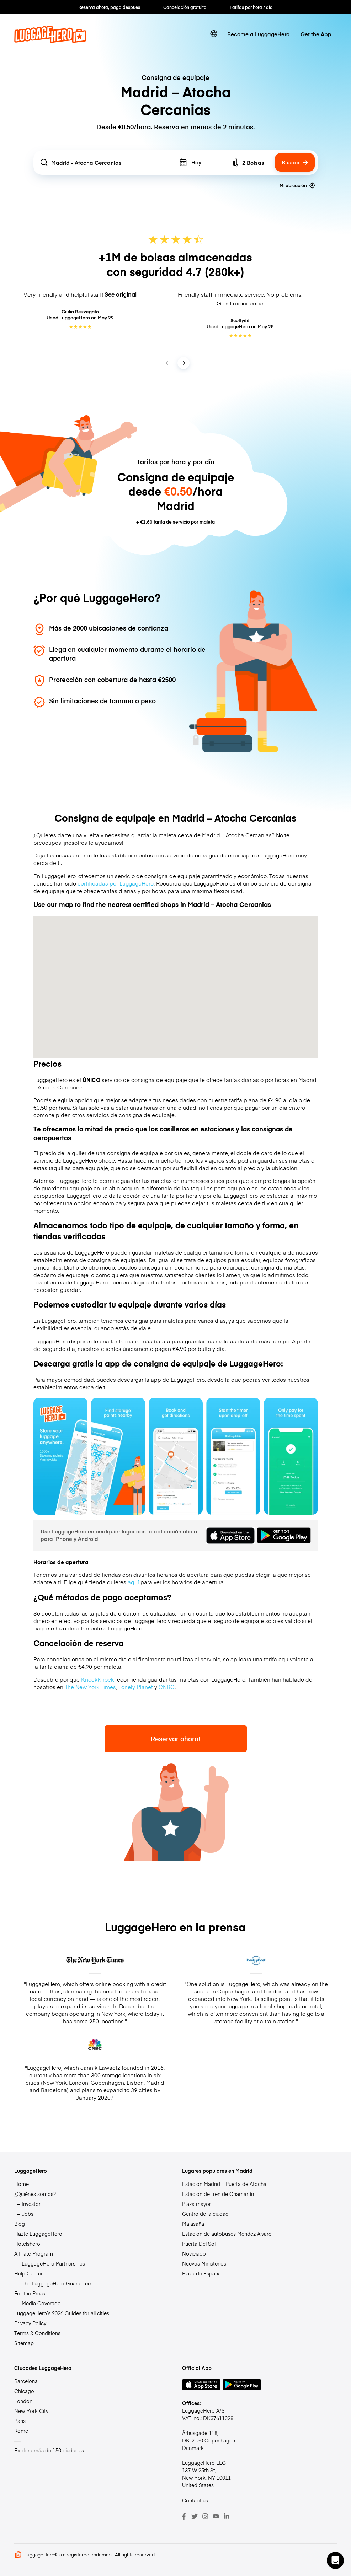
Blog (19, 2223)
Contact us (195, 2500)
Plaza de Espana (201, 2273)
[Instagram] (205, 2516)
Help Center (28, 2273)
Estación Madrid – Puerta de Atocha (224, 2183)
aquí (133, 1582)
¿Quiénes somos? (35, 2193)
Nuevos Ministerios (204, 2263)
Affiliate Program (33, 2253)
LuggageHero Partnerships (53, 2263)
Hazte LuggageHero (38, 2233)
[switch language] (214, 34)
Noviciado (194, 2253)
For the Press (29, 2293)
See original (121, 294)
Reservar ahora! (175, 1738)
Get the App (316, 34)
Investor (31, 2203)
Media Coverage (41, 2303)
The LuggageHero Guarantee (56, 2283)
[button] (335, 2560)
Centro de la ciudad (205, 2213)
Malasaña (193, 2223)
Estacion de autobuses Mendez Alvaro (227, 2233)
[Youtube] (216, 2516)
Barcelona (26, 2381)
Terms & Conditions (37, 2333)
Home (21, 2183)
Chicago (24, 2390)
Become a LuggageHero (258, 34)
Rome (21, 2430)
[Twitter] (194, 2516)
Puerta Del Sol (199, 2243)
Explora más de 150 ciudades (49, 2450)
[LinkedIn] (226, 2516)
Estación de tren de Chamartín (218, 2193)
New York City (31, 2410)
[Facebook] (184, 2516)
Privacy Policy (30, 2323)
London (23, 2400)
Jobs (27, 2213)
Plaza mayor (196, 2203)
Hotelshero (27, 2243)
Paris (20, 2420)
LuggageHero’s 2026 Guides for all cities (61, 2313)
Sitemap (24, 2343)
